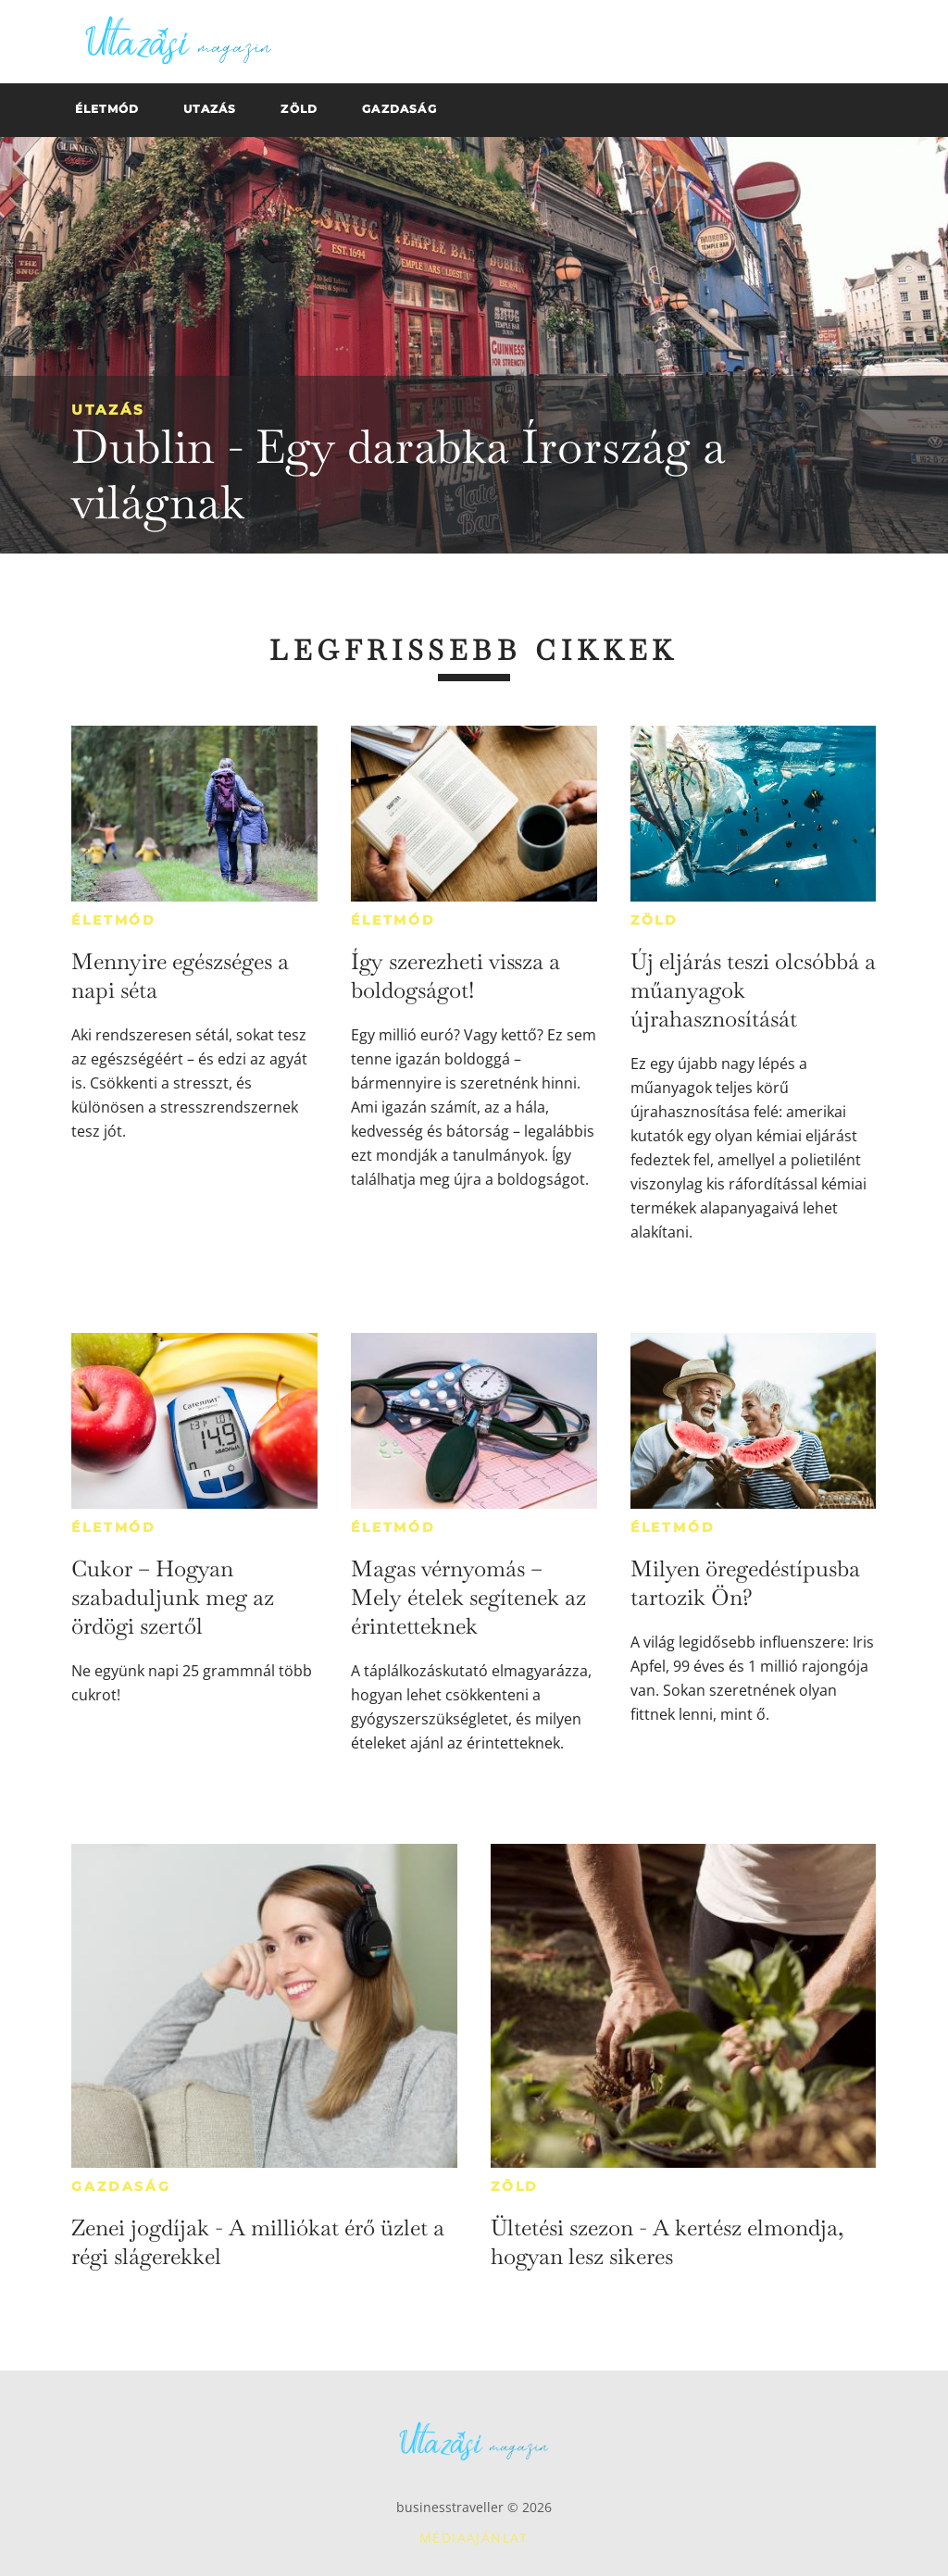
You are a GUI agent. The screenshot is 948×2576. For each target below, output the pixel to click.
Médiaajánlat (474, 2537)
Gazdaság (120, 2186)
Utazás (108, 409)
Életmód (113, 920)
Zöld (654, 920)
